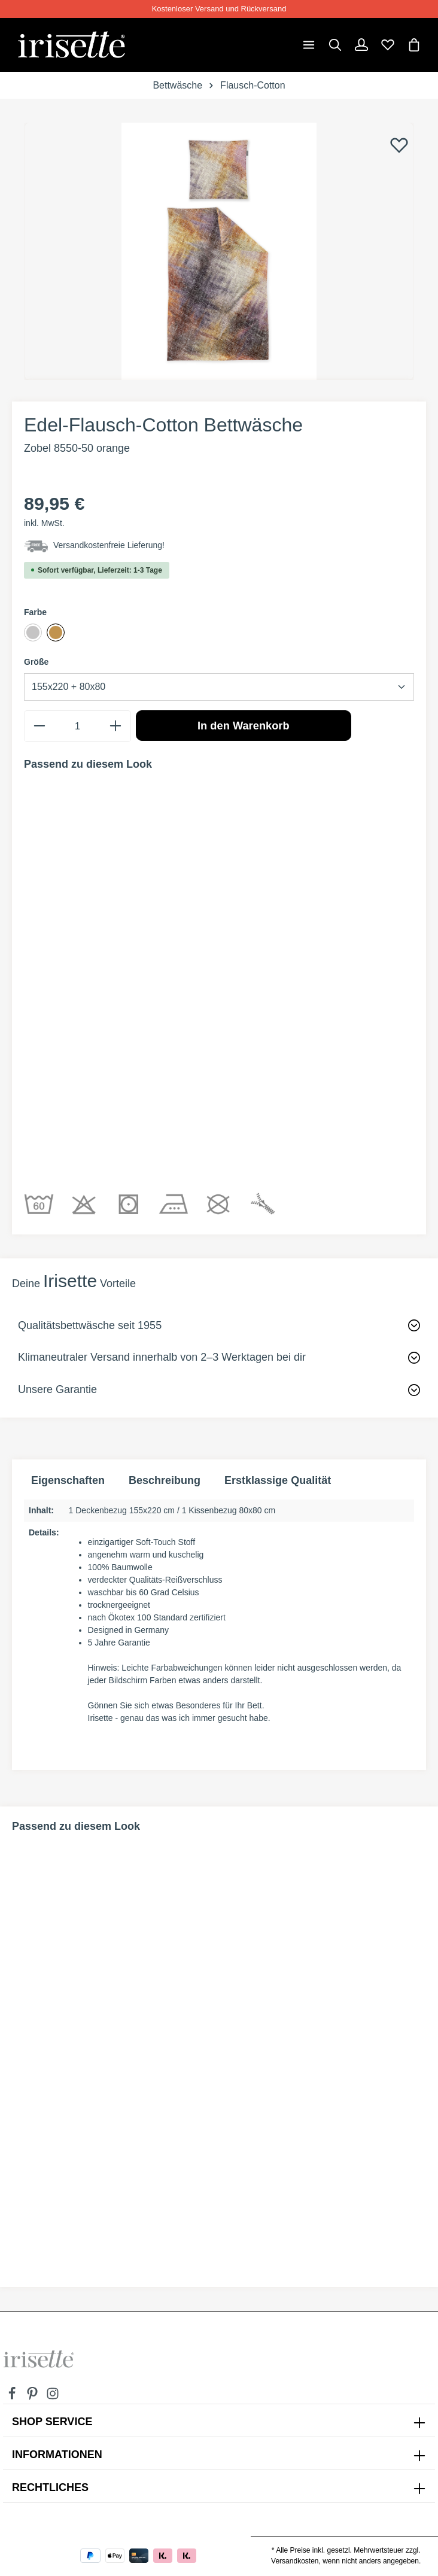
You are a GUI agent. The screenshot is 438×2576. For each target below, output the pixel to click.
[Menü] (309, 45)
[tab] (164, 1480)
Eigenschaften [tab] (68, 1480)
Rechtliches (50, 2487)
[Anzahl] (77, 726)
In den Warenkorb (243, 725)
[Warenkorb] (414, 45)
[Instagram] (52, 2397)
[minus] (39, 726)
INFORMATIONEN (57, 2455)
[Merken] (399, 145)
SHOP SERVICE (52, 2422)
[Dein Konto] (361, 45)
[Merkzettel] (388, 45)
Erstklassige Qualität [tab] (277, 1480)
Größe (36, 662)
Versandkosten (294, 2561)
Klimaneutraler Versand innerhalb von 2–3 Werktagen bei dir (162, 1357)
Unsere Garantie (57, 1389)
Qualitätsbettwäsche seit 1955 (90, 1325)
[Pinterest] (33, 2397)
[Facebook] (13, 2397)
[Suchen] (335, 45)
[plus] (115, 726)
